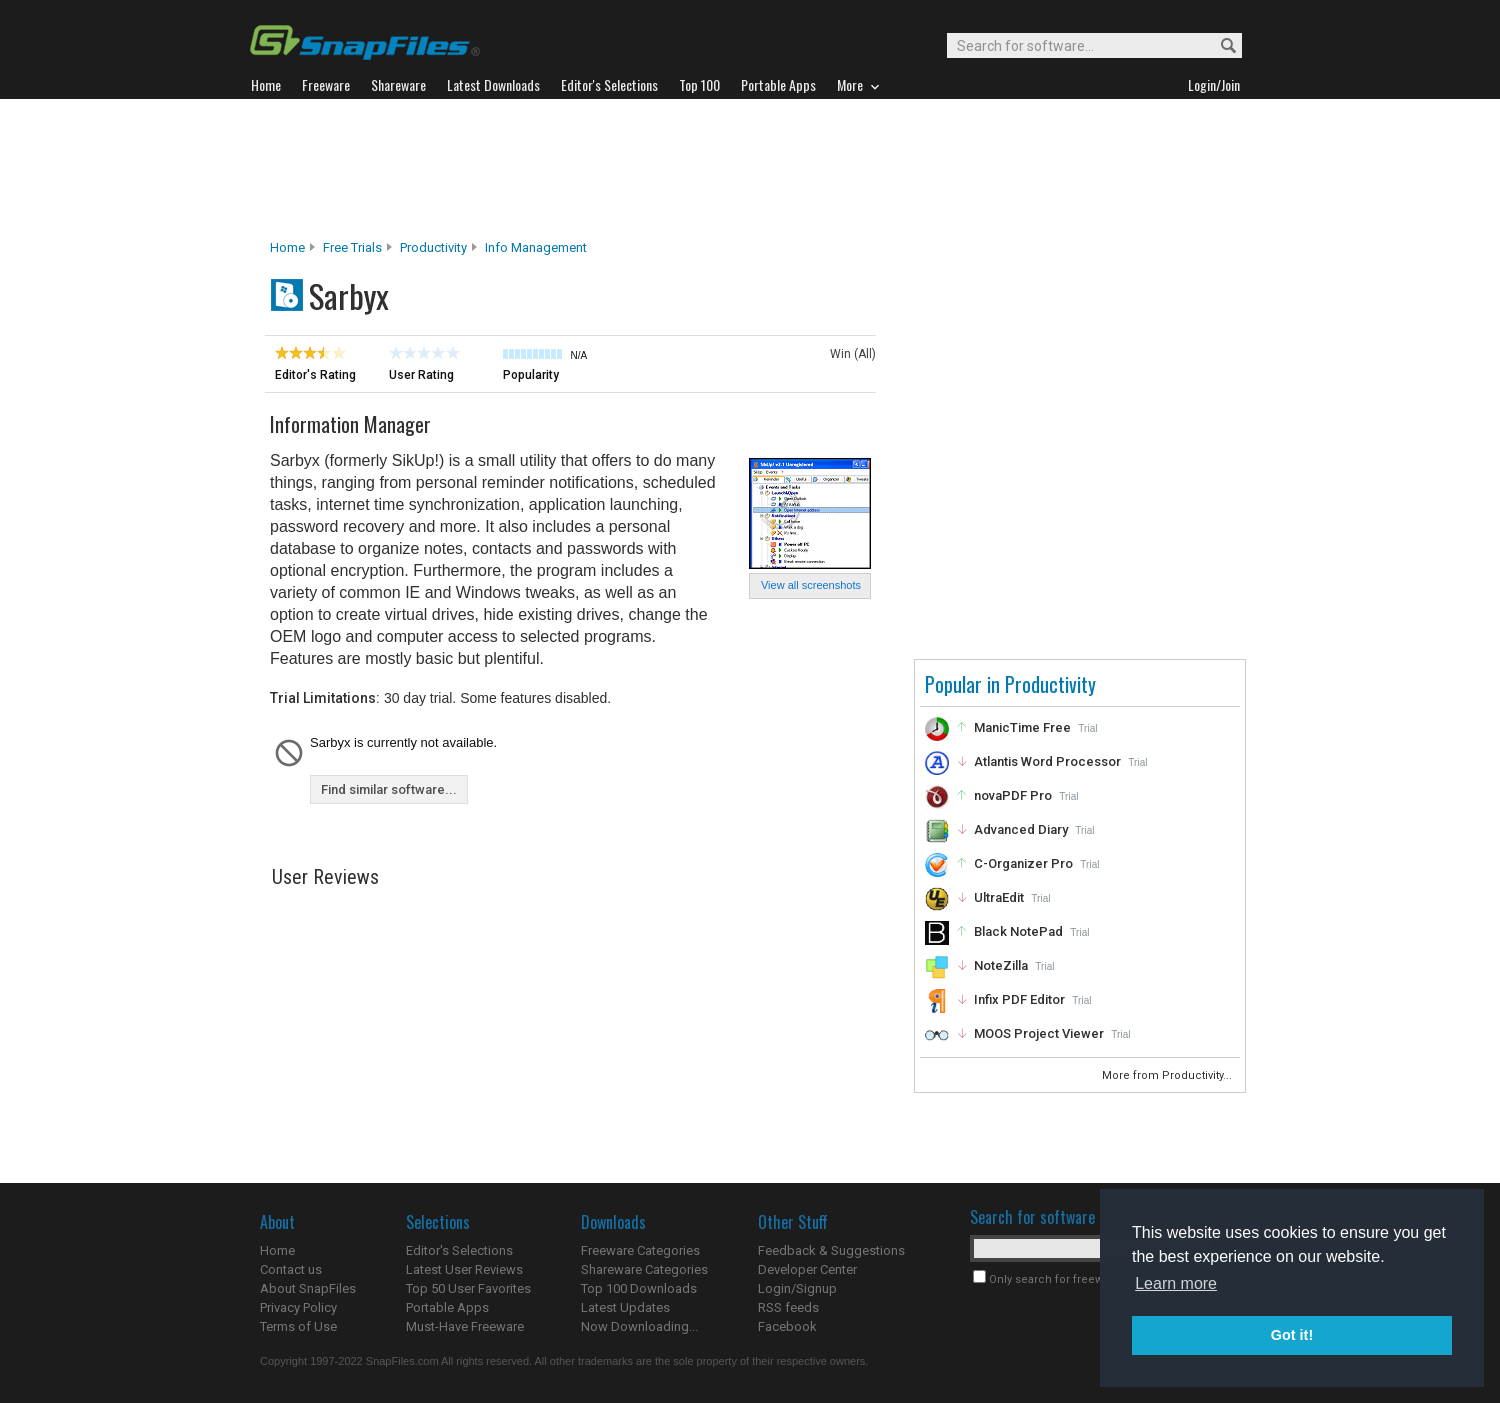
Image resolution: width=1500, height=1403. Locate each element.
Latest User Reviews (464, 1269)
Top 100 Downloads (639, 1288)
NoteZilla (1001, 965)
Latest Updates (625, 1307)
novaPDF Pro (1013, 795)
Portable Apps (447, 1307)
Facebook (787, 1326)
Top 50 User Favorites (468, 1288)
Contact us (291, 1269)
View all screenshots (811, 585)
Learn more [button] (1176, 1283)
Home (287, 247)
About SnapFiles (308, 1288)
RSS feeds (788, 1307)
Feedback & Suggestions (831, 1250)
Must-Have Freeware (465, 1326)
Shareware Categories (644, 1269)
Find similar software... (389, 789)
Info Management (536, 247)
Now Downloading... (639, 1326)
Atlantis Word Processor (1047, 761)
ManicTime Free (1022, 727)
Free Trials (352, 247)
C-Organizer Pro (1023, 863)
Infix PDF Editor (1019, 999)
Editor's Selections (459, 1250)
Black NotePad (1018, 931)
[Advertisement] (750, 169)
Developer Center (807, 1269)
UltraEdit (999, 897)
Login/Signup (797, 1288)
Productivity (433, 247)
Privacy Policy (298, 1307)
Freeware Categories (640, 1250)
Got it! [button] (1292, 1335)
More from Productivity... (1168, 1075)
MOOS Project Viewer (1039, 1033)
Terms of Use (298, 1326)
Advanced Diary (1021, 829)
